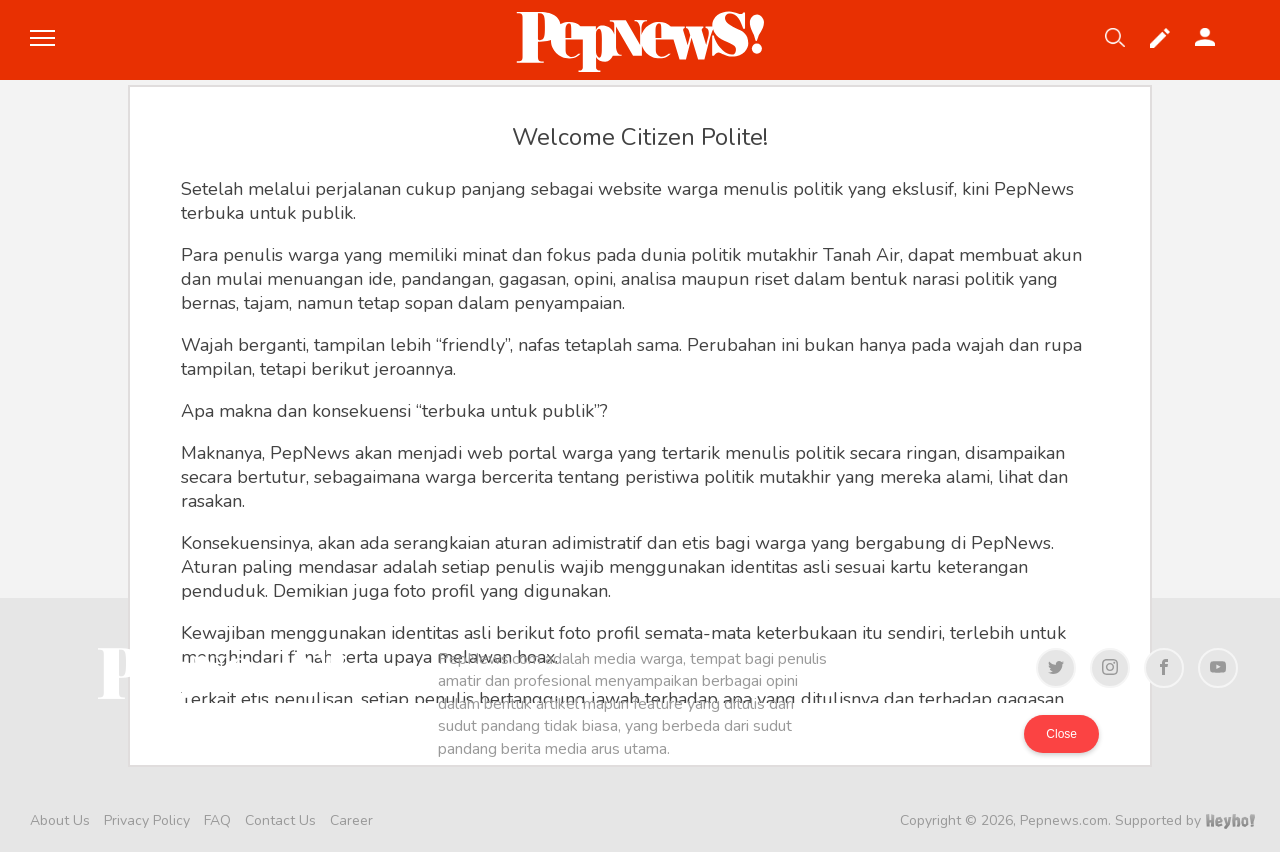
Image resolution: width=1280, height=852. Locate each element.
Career (351, 820)
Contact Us (280, 820)
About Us (60, 820)
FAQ (217, 820)
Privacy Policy (147, 820)
